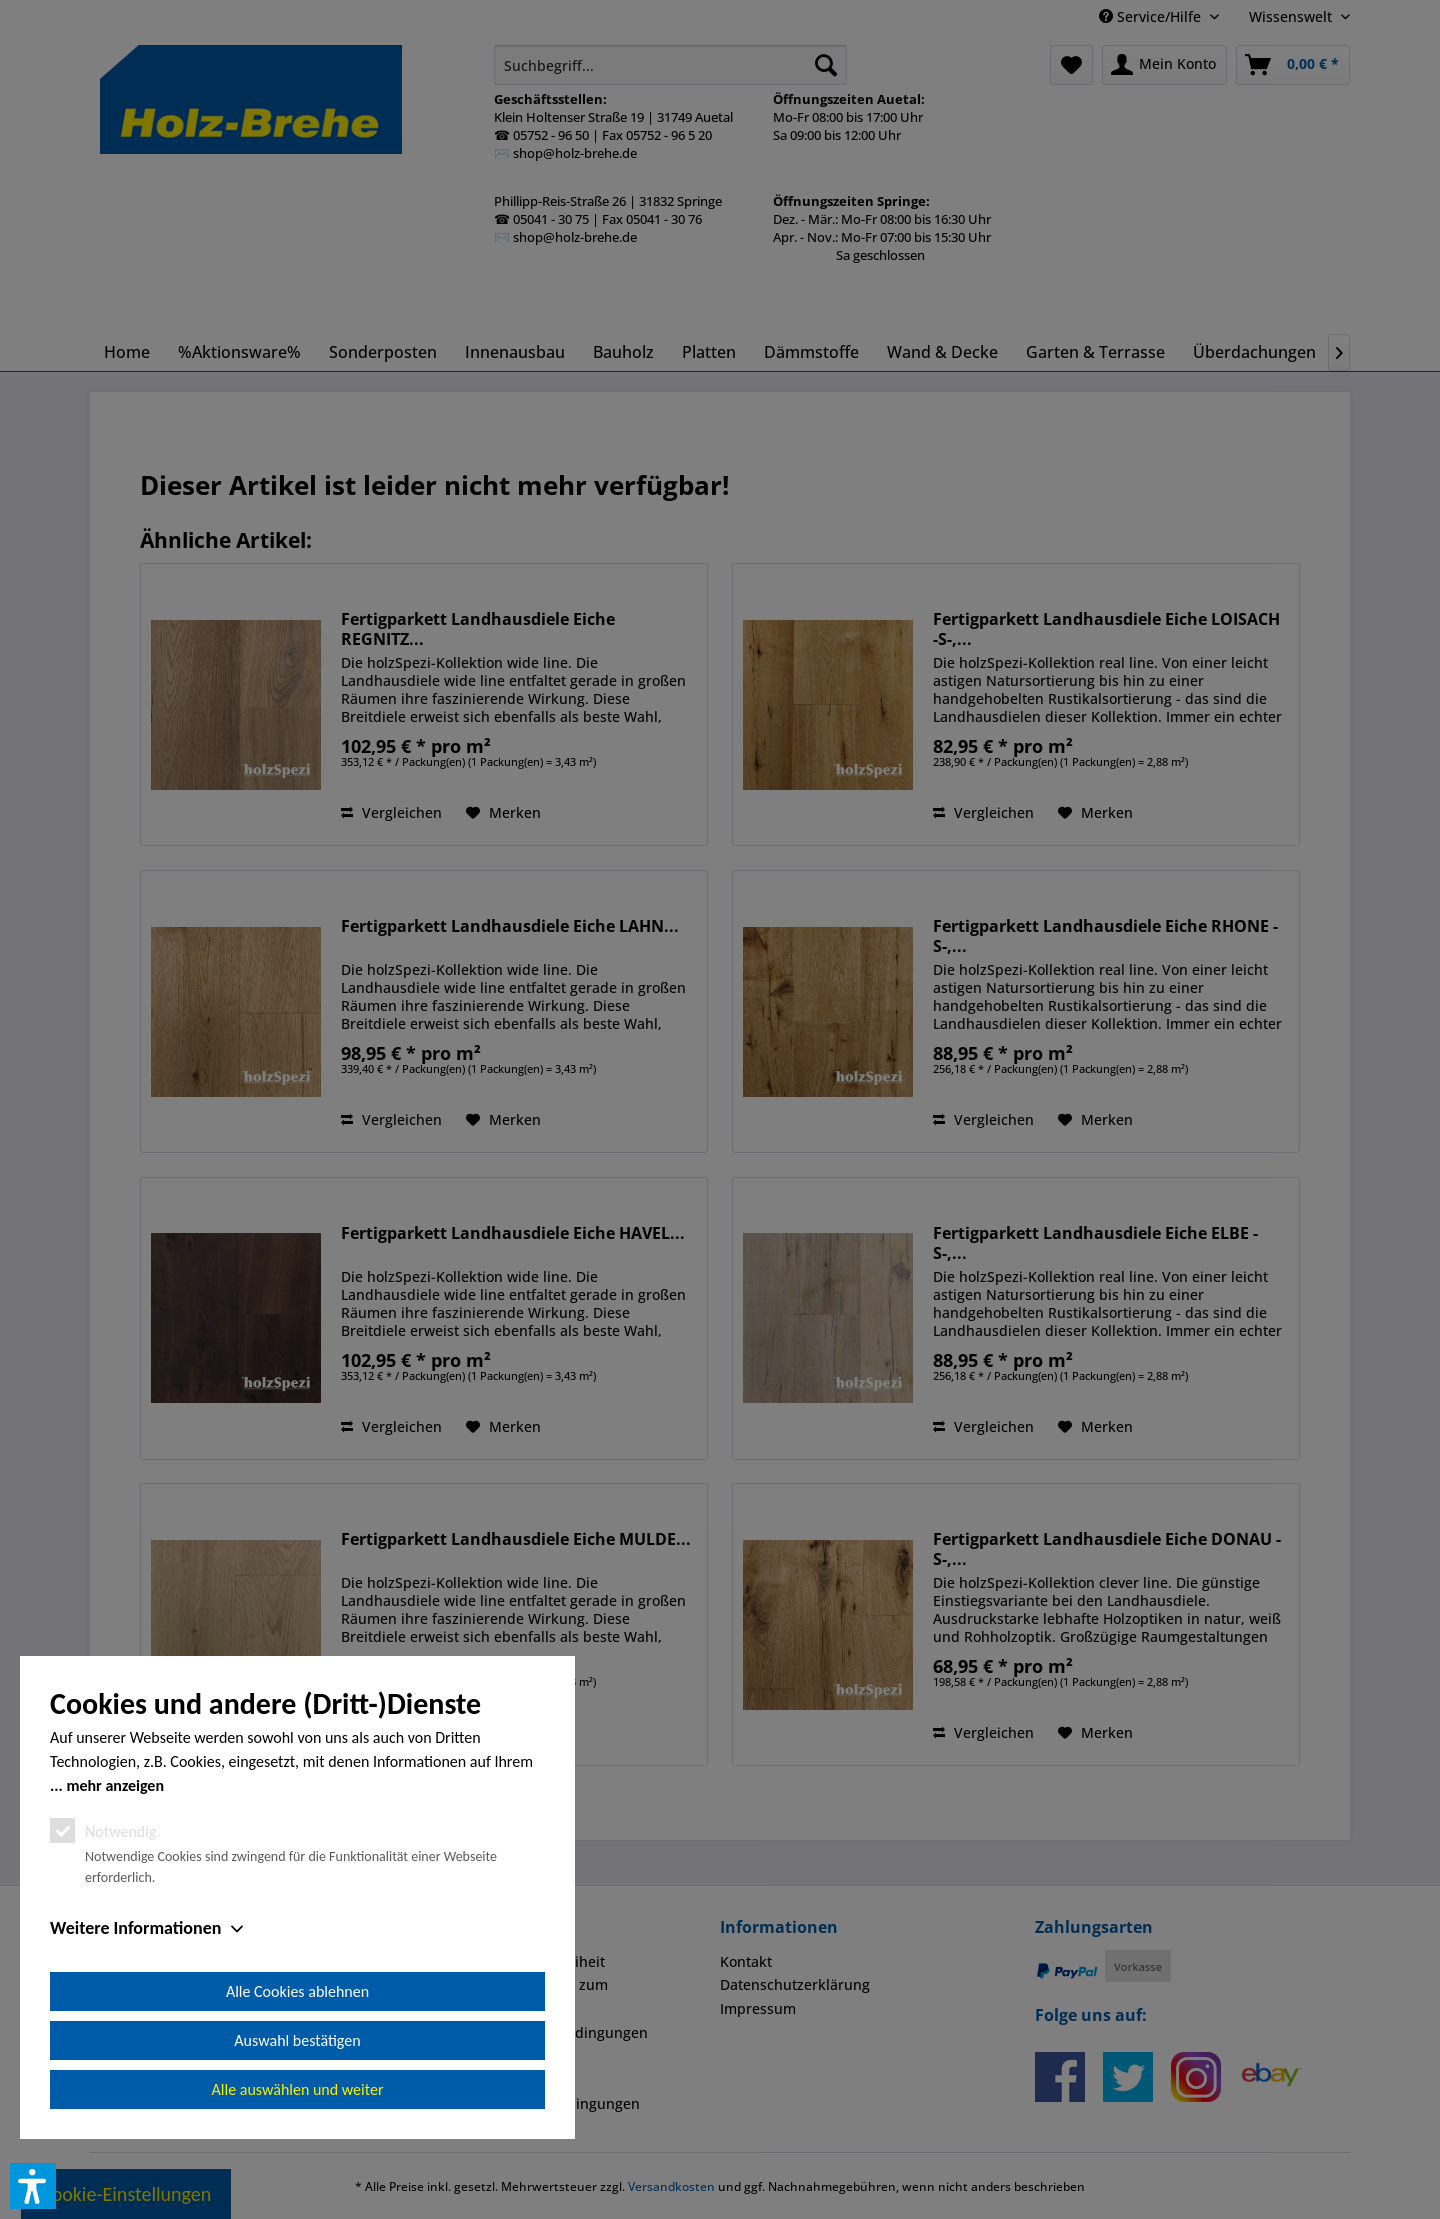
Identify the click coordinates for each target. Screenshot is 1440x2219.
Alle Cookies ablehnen (297, 1991)
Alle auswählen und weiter (298, 2089)
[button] (33, 2186)
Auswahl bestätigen (297, 2040)
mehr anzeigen (115, 1785)
